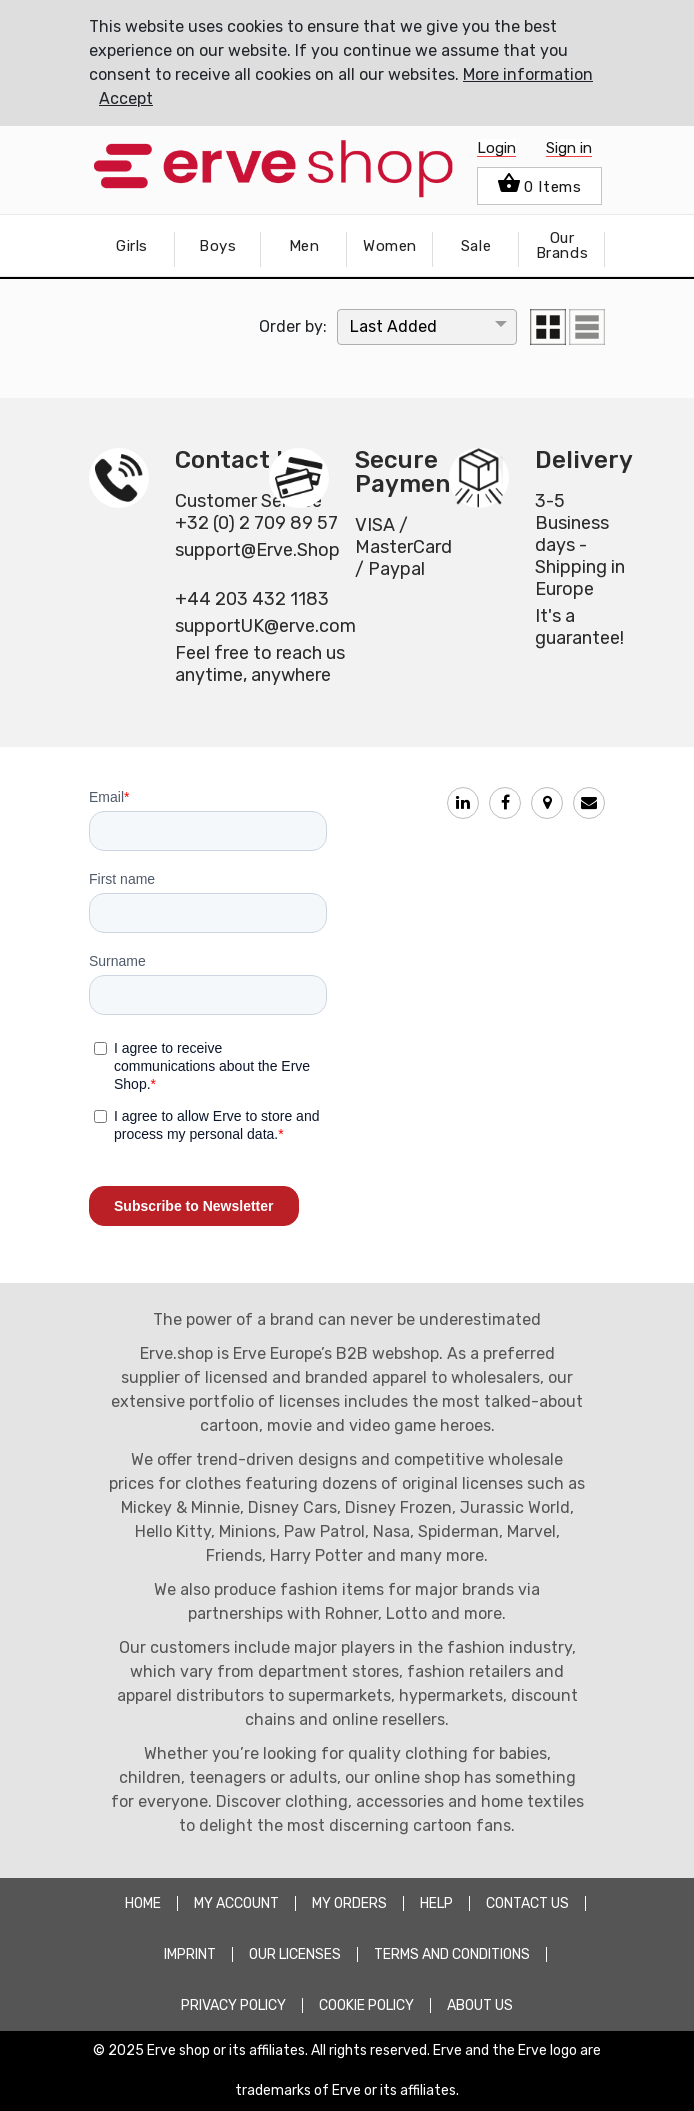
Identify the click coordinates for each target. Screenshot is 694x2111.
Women (390, 246)
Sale (476, 246)
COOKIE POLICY (366, 2005)
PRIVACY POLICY (233, 2005)
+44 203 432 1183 (252, 599)
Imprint (190, 1954)
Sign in (569, 148)
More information (528, 74)
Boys (217, 246)
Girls (132, 246)
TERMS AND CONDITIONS (452, 1954)
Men (304, 246)
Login (496, 148)
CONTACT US (527, 1903)
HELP (436, 1903)
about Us (480, 2005)
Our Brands (562, 245)
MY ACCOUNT (236, 1903)
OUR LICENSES (295, 1954)
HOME (143, 1903)
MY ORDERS (349, 1903)
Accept (126, 98)
